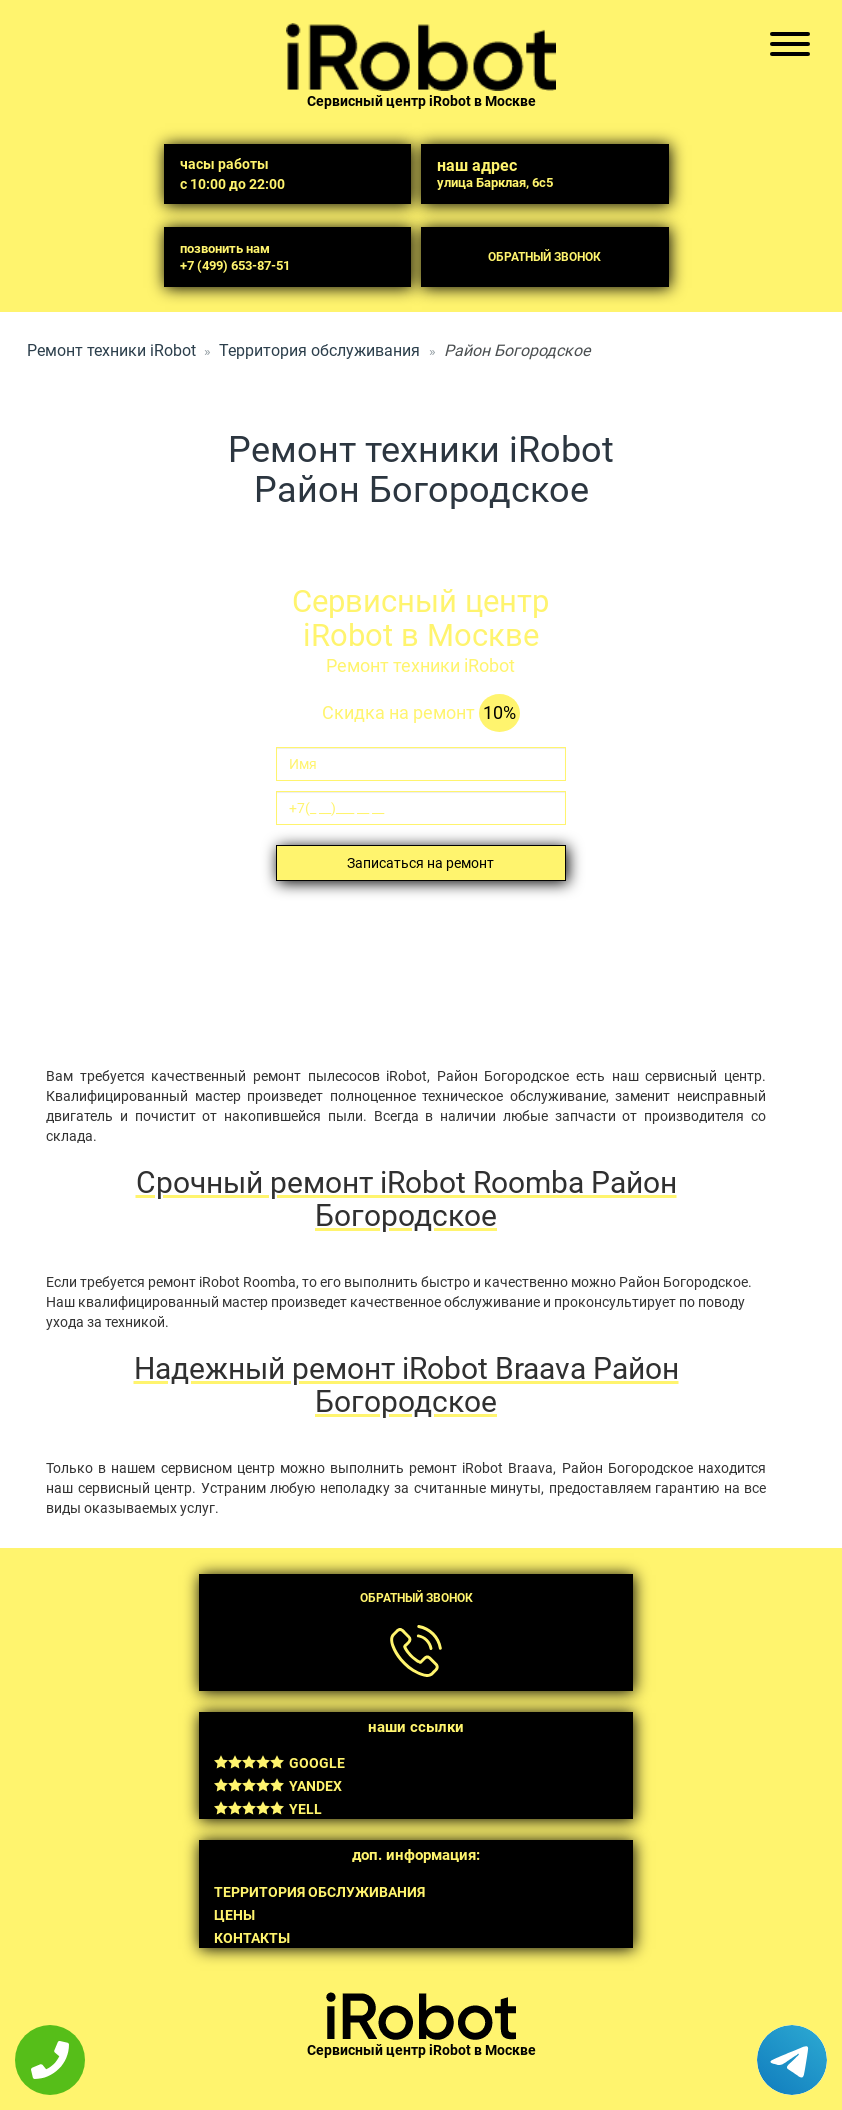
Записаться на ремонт (420, 863)
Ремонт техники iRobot (111, 350)
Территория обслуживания (319, 350)
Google (279, 1763)
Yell (268, 1809)
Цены (234, 1915)
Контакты (252, 1938)
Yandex (278, 1786)
